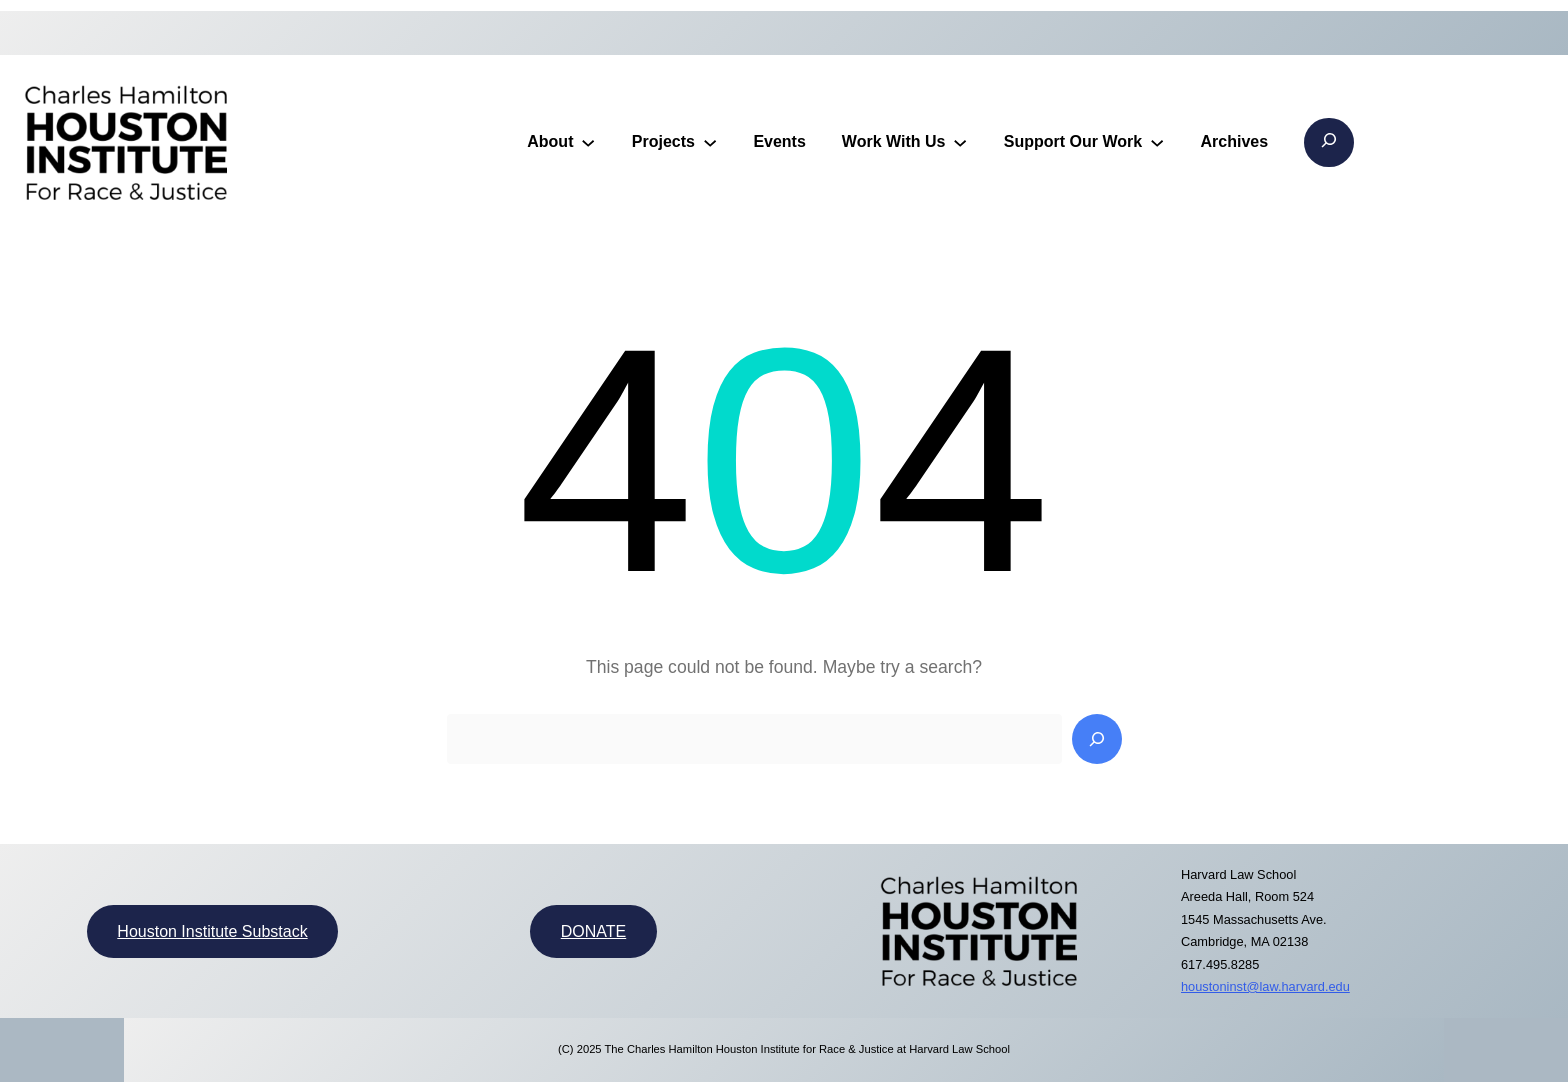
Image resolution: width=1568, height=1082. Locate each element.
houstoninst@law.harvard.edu (1265, 986)
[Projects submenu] (710, 142)
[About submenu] (588, 142)
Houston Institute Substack (212, 931)
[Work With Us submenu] (960, 142)
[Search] (1097, 739)
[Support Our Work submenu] (1157, 142)
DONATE (593, 931)
